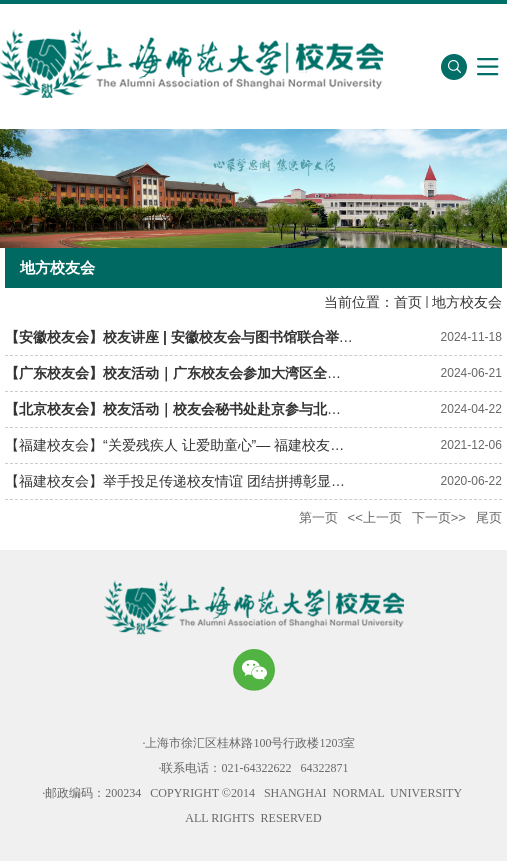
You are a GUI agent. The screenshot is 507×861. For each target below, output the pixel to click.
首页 (408, 302)
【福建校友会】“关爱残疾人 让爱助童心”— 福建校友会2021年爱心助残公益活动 (253, 445)
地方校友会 (467, 302)
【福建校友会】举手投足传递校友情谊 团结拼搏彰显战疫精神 (196, 481)
